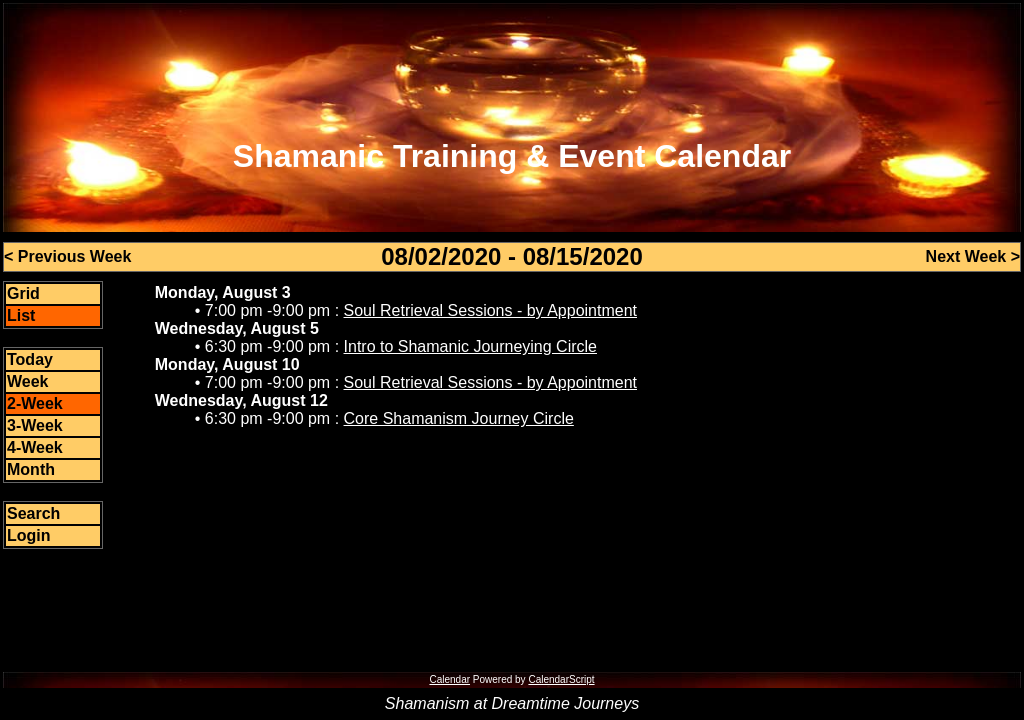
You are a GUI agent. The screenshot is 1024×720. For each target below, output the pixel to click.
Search (33, 513)
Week (28, 381)
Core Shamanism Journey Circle (459, 418)
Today (30, 359)
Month (31, 469)
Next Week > (973, 256)
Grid (23, 293)
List (21, 315)
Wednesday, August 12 (241, 400)
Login (29, 535)
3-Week (35, 425)
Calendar (449, 679)
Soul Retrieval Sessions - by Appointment (490, 310)
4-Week (35, 447)
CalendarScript (561, 679)
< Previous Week (67, 256)
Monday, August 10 (227, 364)
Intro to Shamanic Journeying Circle (470, 346)
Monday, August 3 (223, 292)
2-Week (35, 403)
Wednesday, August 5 (237, 328)
